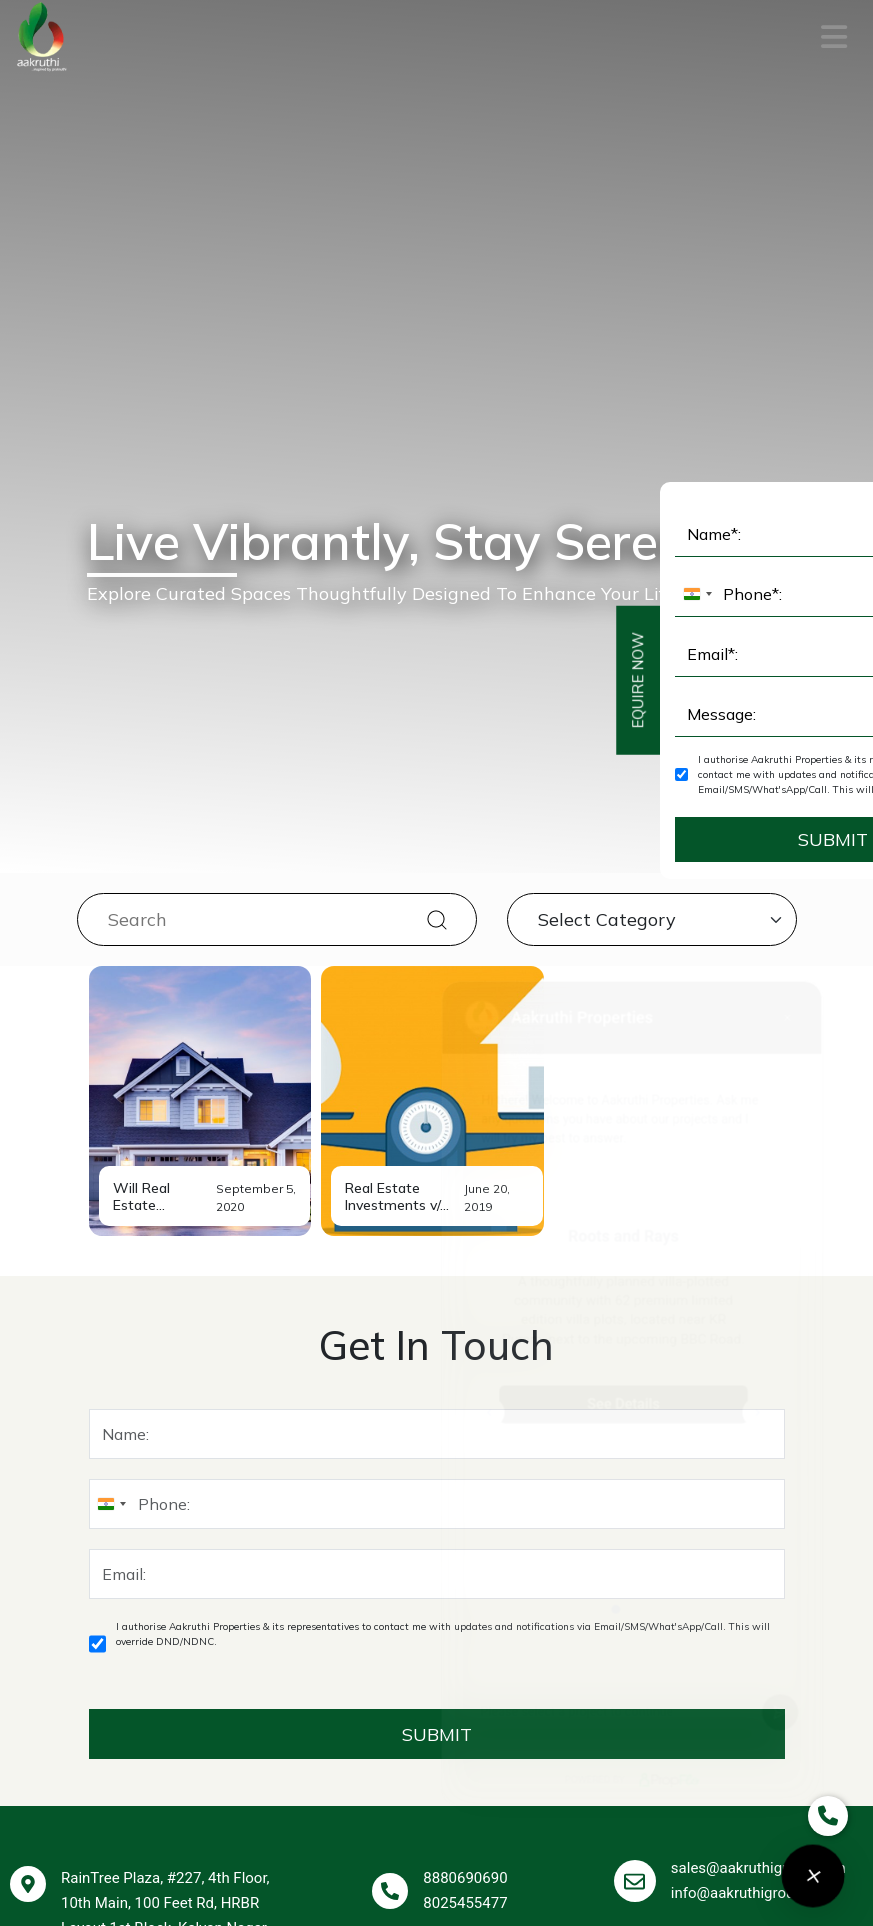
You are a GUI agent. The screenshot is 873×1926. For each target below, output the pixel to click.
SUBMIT (437, 1318)
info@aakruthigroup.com (753, 1496)
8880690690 (465, 1481)
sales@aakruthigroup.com (758, 1471)
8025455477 (465, 1506)
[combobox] (111, 1089)
